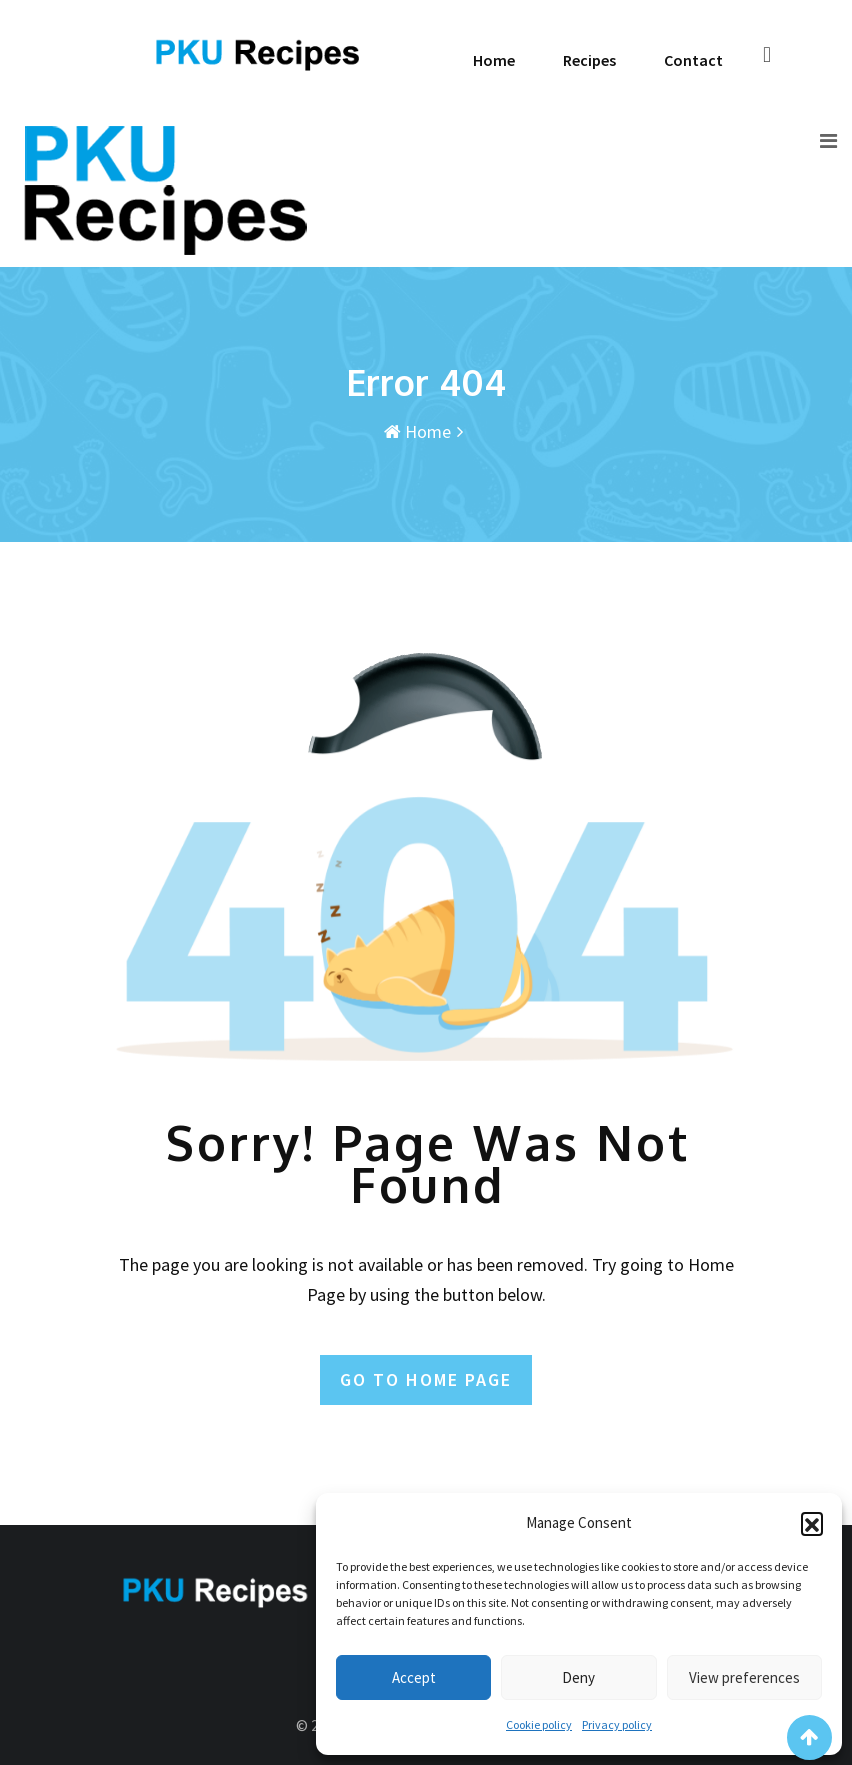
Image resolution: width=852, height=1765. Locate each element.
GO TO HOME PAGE (426, 1379)
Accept (414, 1677)
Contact (693, 60)
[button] (812, 1523)
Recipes (589, 60)
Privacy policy (617, 1724)
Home (494, 60)
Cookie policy (539, 1724)
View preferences (744, 1677)
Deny (578, 1677)
